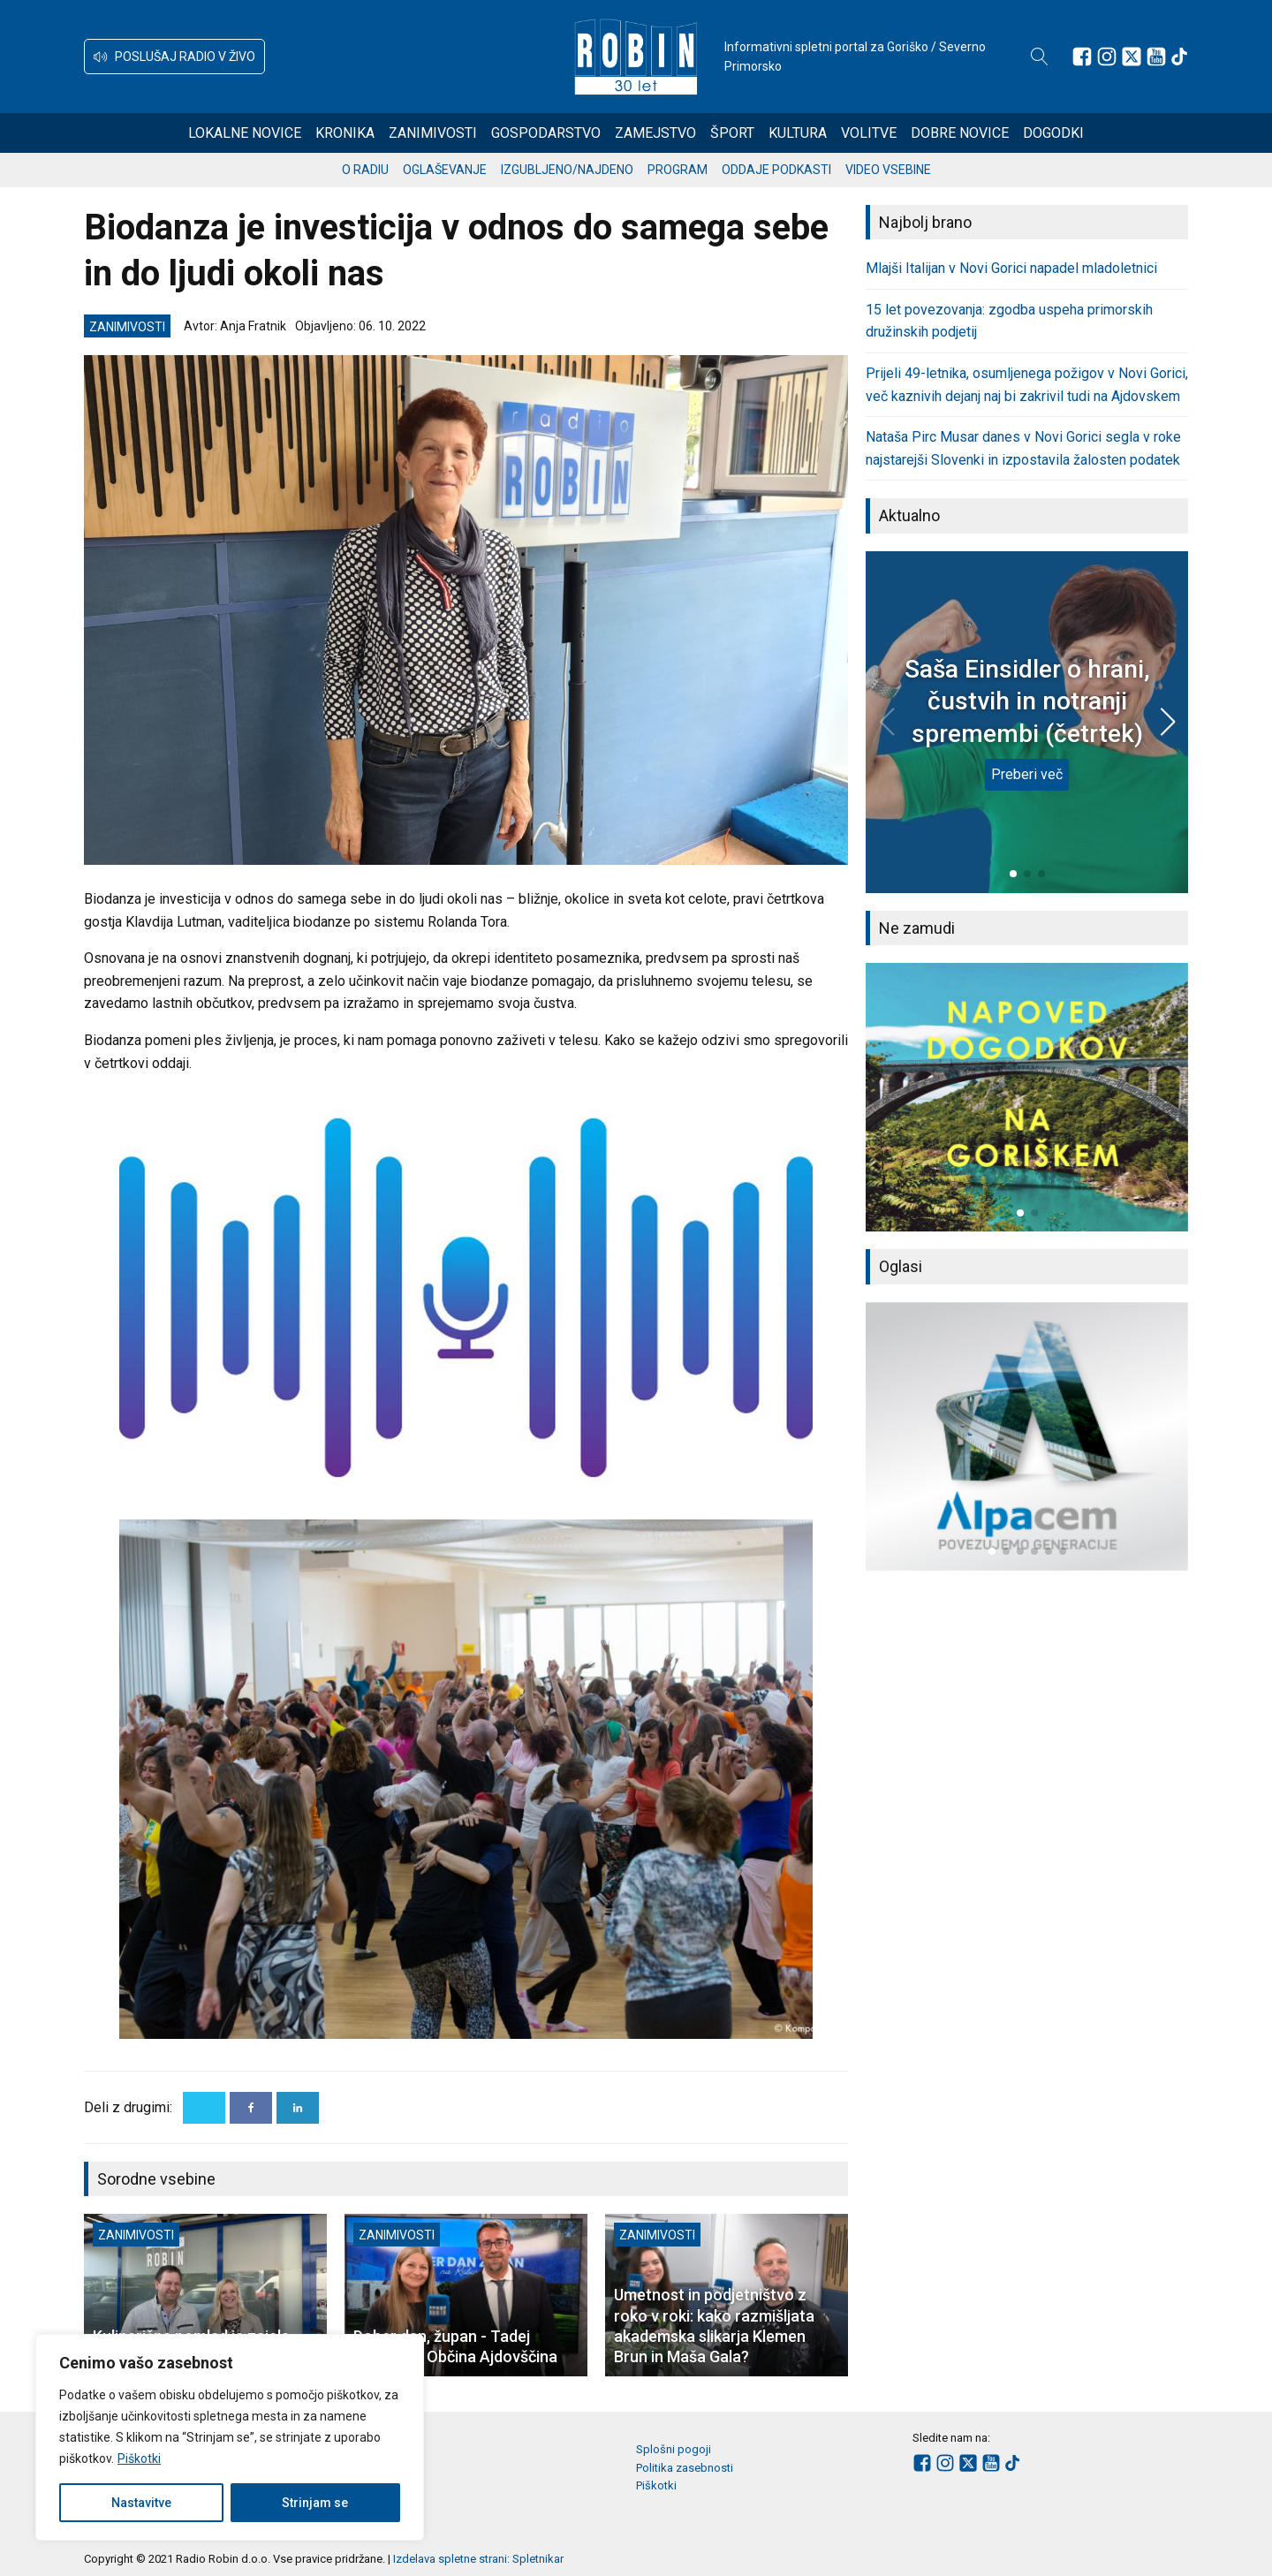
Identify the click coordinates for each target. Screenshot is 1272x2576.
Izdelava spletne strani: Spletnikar (478, 2558)
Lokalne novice (244, 133)
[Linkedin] (297, 2108)
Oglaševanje (445, 170)
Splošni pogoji (673, 2449)
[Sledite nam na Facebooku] (1082, 56)
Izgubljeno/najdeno (567, 170)
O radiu (365, 170)
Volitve (869, 133)
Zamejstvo (655, 133)
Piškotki (139, 2458)
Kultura (797, 133)
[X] (204, 2108)
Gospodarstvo (546, 133)
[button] (174, 56)
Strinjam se (315, 2503)
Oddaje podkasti (776, 170)
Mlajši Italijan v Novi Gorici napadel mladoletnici (1011, 268)
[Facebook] (251, 2108)
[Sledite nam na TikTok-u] (1179, 56)
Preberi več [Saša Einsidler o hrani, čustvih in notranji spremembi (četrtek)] (1027, 774)
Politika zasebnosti (684, 2467)
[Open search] (1040, 56)
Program (677, 170)
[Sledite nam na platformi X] (1131, 56)
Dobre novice (960, 133)
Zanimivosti (433, 133)
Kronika (345, 133)
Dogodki (1053, 133)
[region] (229, 2437)
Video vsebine (888, 170)
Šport (732, 133)
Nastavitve (141, 2503)
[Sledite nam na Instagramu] (1106, 56)
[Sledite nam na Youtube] (1156, 56)
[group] (1027, 1097)
